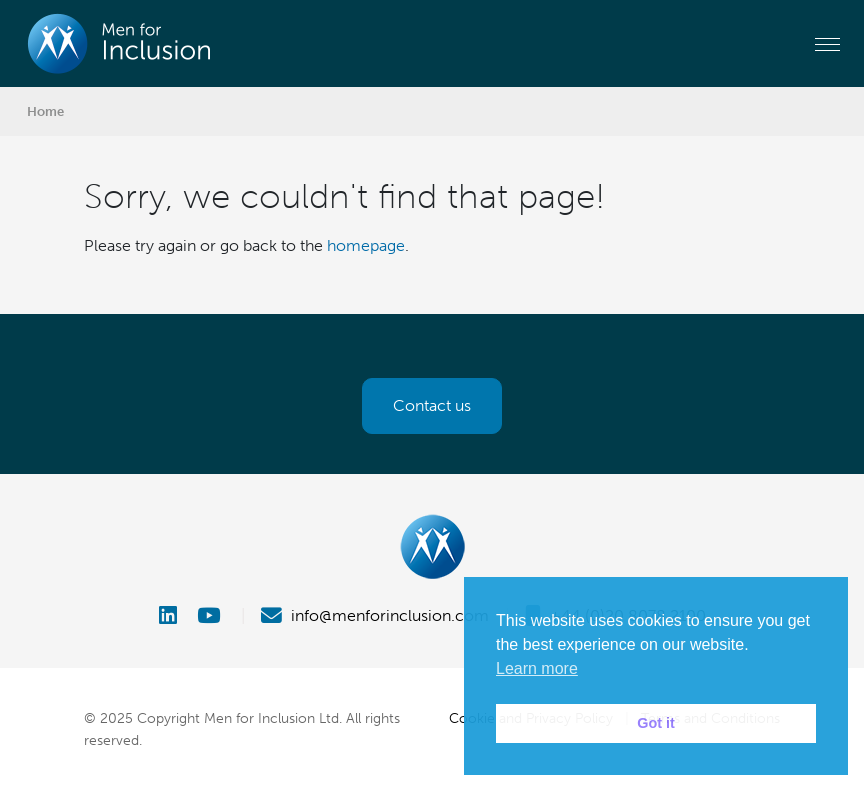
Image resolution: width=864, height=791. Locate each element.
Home (45, 111)
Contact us (432, 405)
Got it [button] (656, 723)
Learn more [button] (537, 668)
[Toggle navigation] (827, 44)
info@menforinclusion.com (375, 615)
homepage (366, 245)
